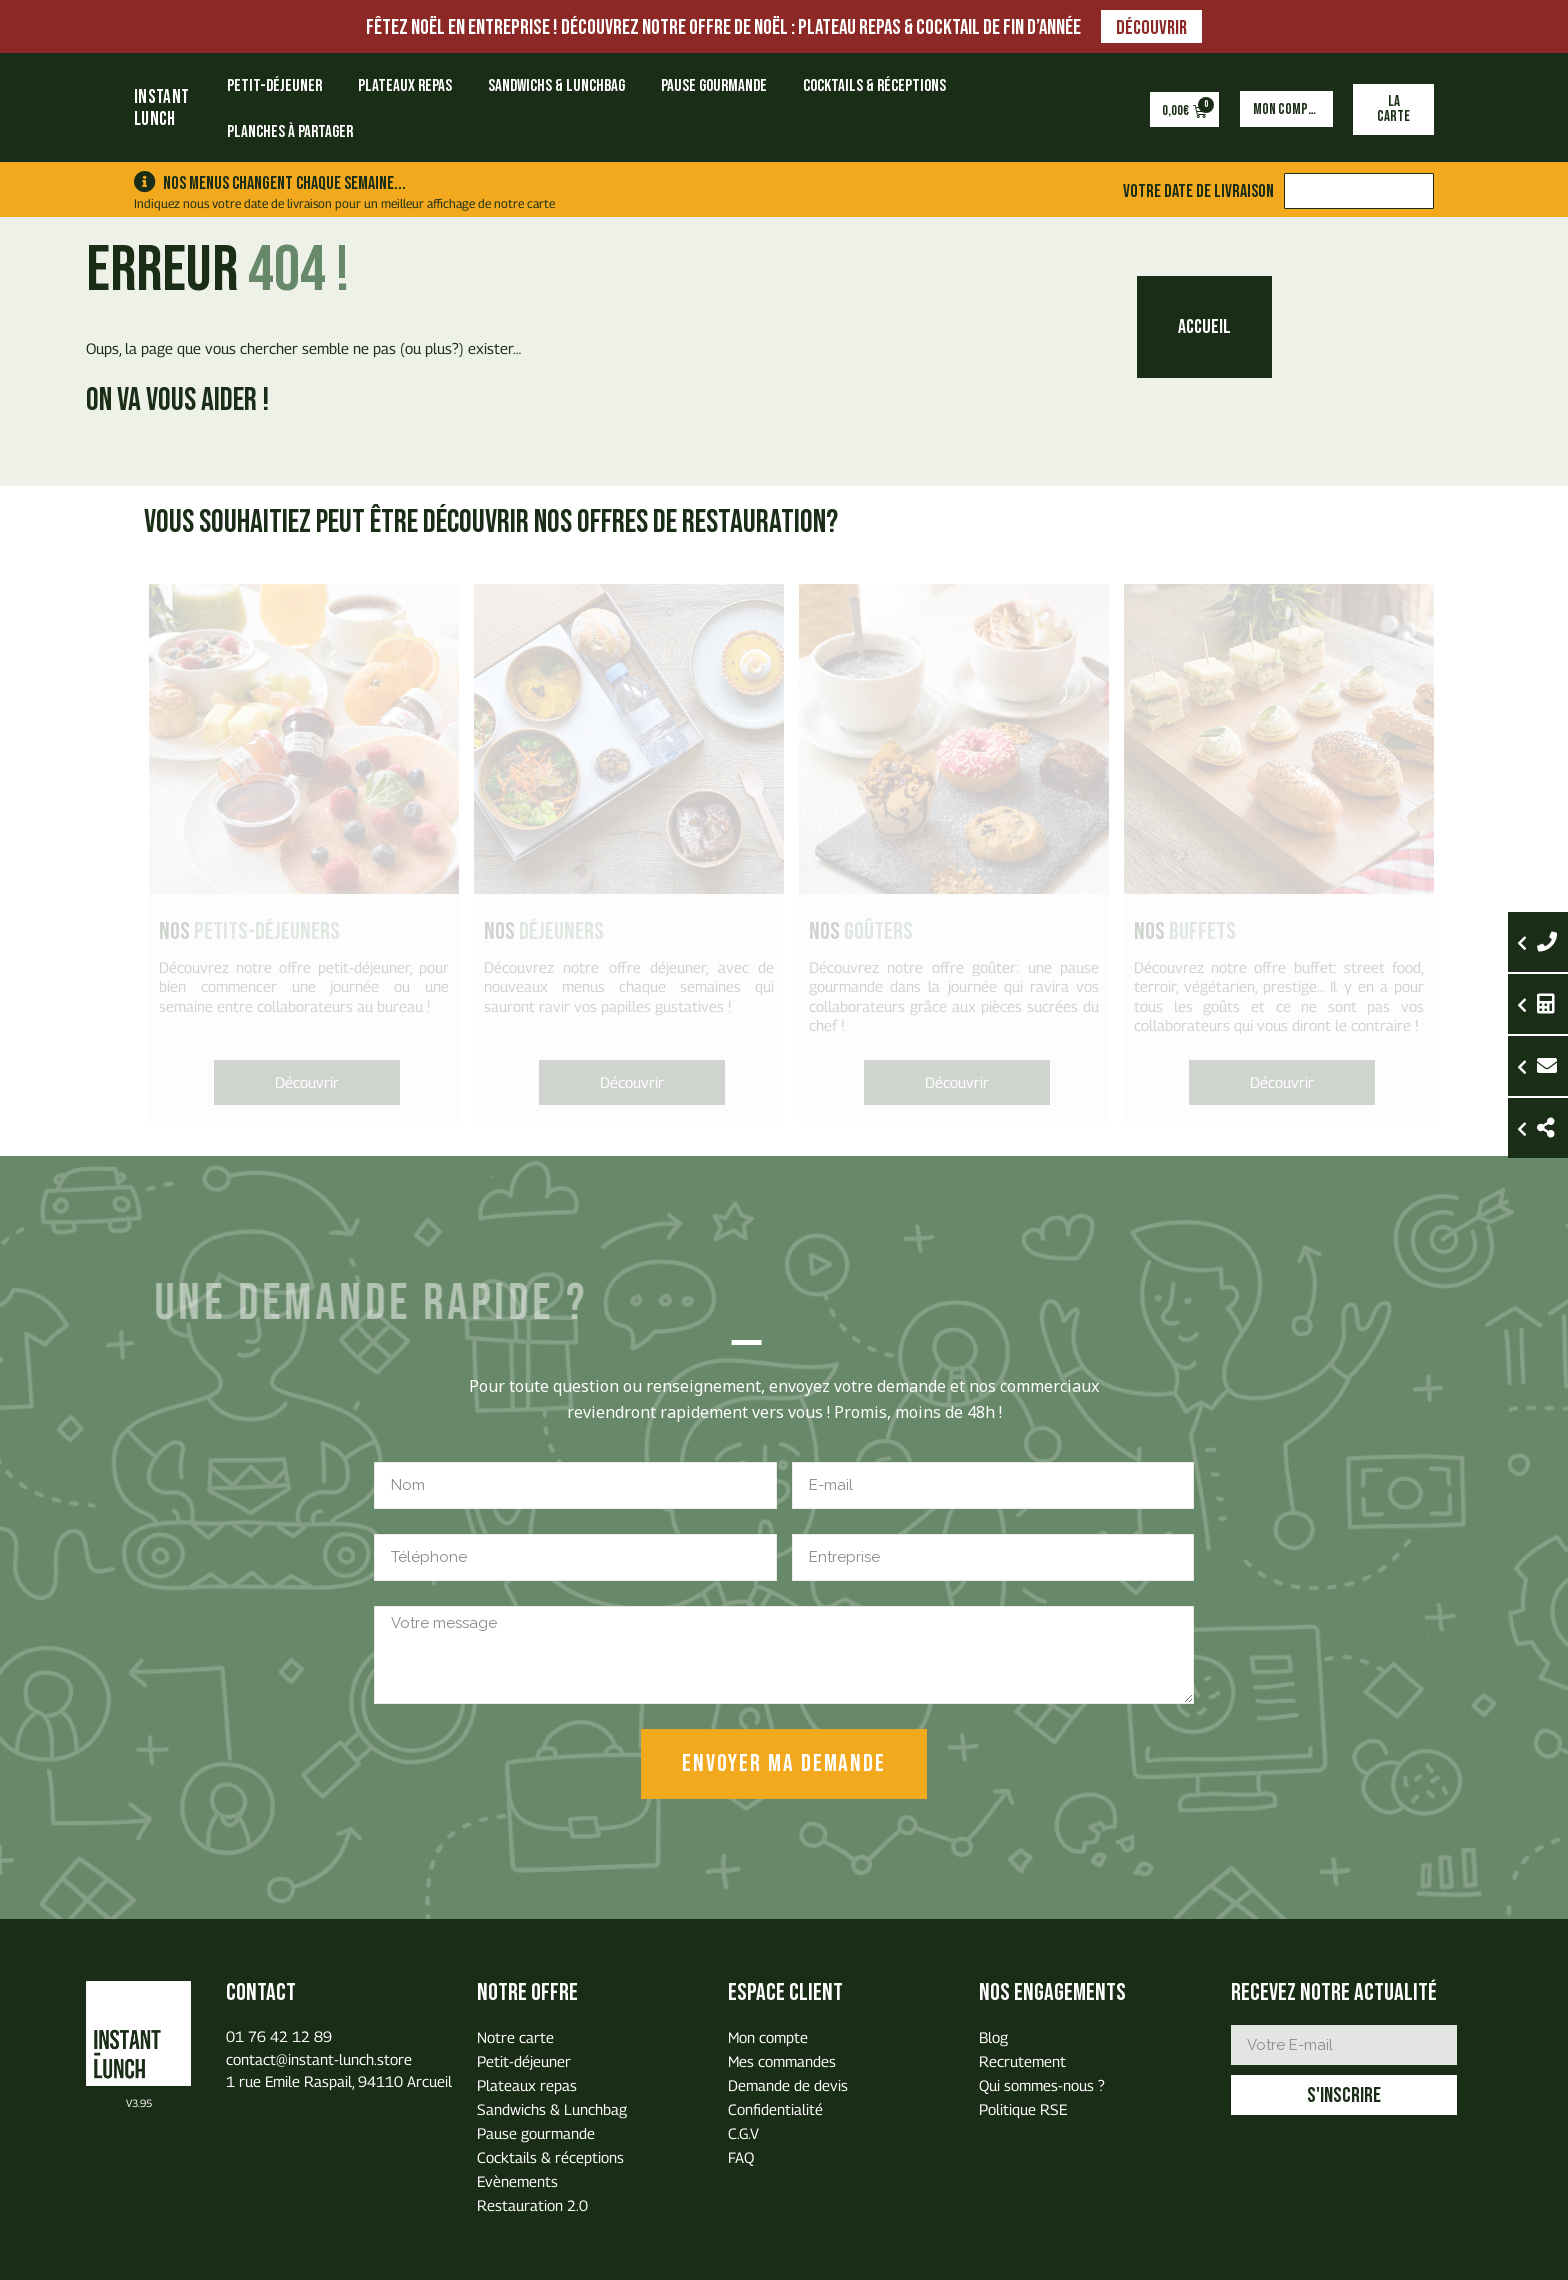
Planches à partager (290, 132)
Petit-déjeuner (274, 86)
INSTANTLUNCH (161, 108)
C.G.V (743, 2133)
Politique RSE (1023, 2109)
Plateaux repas (405, 86)
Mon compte (768, 2037)
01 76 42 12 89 (279, 2036)
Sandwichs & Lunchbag (556, 86)
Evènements (517, 2181)
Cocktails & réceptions (874, 86)
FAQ (741, 2157)
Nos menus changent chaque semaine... (284, 183)
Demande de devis (788, 2085)
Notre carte (515, 2037)
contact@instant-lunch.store (319, 2059)
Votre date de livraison (1198, 191)
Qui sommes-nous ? (1042, 2085)
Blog (993, 2037)
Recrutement (1022, 2061)
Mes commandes (782, 2061)
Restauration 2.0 (532, 2205)
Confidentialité (775, 2109)
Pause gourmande (714, 86)
